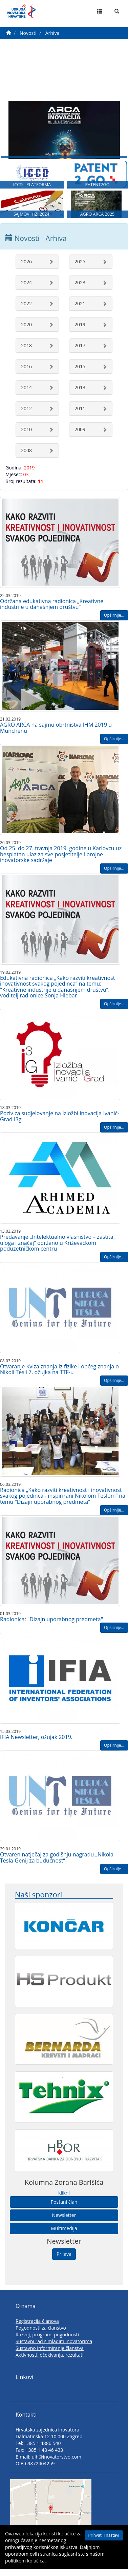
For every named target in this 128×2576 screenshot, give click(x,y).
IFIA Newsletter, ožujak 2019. (36, 1741)
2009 (79, 434)
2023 (79, 287)
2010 (26, 434)
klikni (64, 2197)
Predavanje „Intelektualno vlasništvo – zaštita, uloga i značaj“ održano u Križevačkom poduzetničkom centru (57, 1247)
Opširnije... (114, 620)
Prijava (64, 2258)
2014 (26, 392)
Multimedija (64, 2232)
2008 (26, 455)
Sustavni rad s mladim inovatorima (54, 2346)
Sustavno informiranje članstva (50, 2353)
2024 (26, 287)
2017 (79, 350)
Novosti (28, 33)
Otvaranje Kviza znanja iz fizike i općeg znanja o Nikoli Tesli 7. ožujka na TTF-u (59, 1374)
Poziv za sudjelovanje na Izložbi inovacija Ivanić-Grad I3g (59, 1121)
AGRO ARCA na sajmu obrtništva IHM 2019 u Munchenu (56, 732)
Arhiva (52, 33)
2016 (26, 371)
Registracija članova (37, 2325)
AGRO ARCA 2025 (97, 219)
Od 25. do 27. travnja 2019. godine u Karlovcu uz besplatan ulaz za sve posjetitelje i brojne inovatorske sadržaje (61, 858)
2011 (79, 413)
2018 (26, 350)
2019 (79, 329)
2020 (26, 329)
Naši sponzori (38, 1899)
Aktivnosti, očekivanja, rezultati (50, 2359)
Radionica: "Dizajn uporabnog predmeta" (51, 1624)
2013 (79, 392)
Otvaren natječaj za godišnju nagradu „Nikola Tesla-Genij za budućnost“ (56, 1862)
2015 (79, 371)
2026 (26, 266)
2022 (26, 308)
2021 (79, 308)
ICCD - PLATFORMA (32, 188)
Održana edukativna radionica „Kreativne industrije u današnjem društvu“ (51, 609)
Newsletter (64, 2219)
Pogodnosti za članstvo (41, 2332)
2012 (26, 413)
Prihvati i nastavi (103, 2535)
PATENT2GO (97, 188)
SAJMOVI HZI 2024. (32, 219)
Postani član (64, 2206)
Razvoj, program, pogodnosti (47, 2339)
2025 (79, 266)
